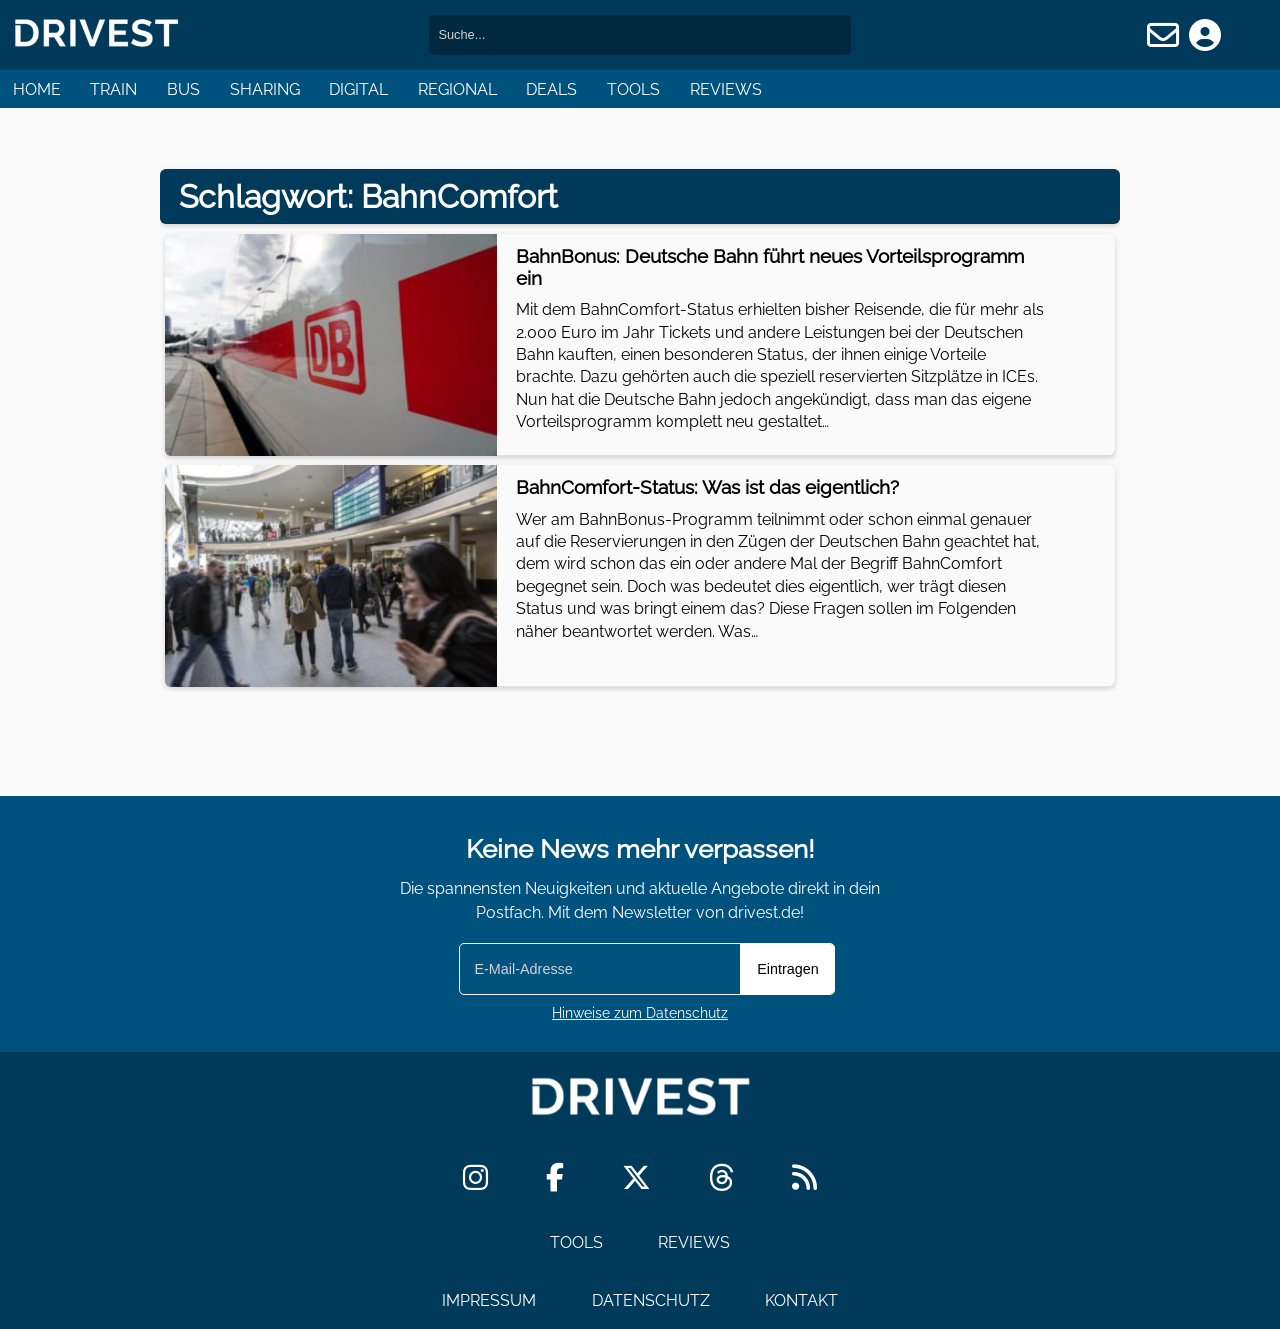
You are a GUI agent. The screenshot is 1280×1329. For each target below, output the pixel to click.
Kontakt (801, 1300)
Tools (633, 89)
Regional (457, 89)
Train (113, 89)
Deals (551, 89)
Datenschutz (651, 1300)
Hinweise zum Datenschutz (640, 1012)
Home (37, 89)
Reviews (726, 89)
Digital (358, 89)
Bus (183, 89)
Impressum (489, 1300)
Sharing (265, 89)
